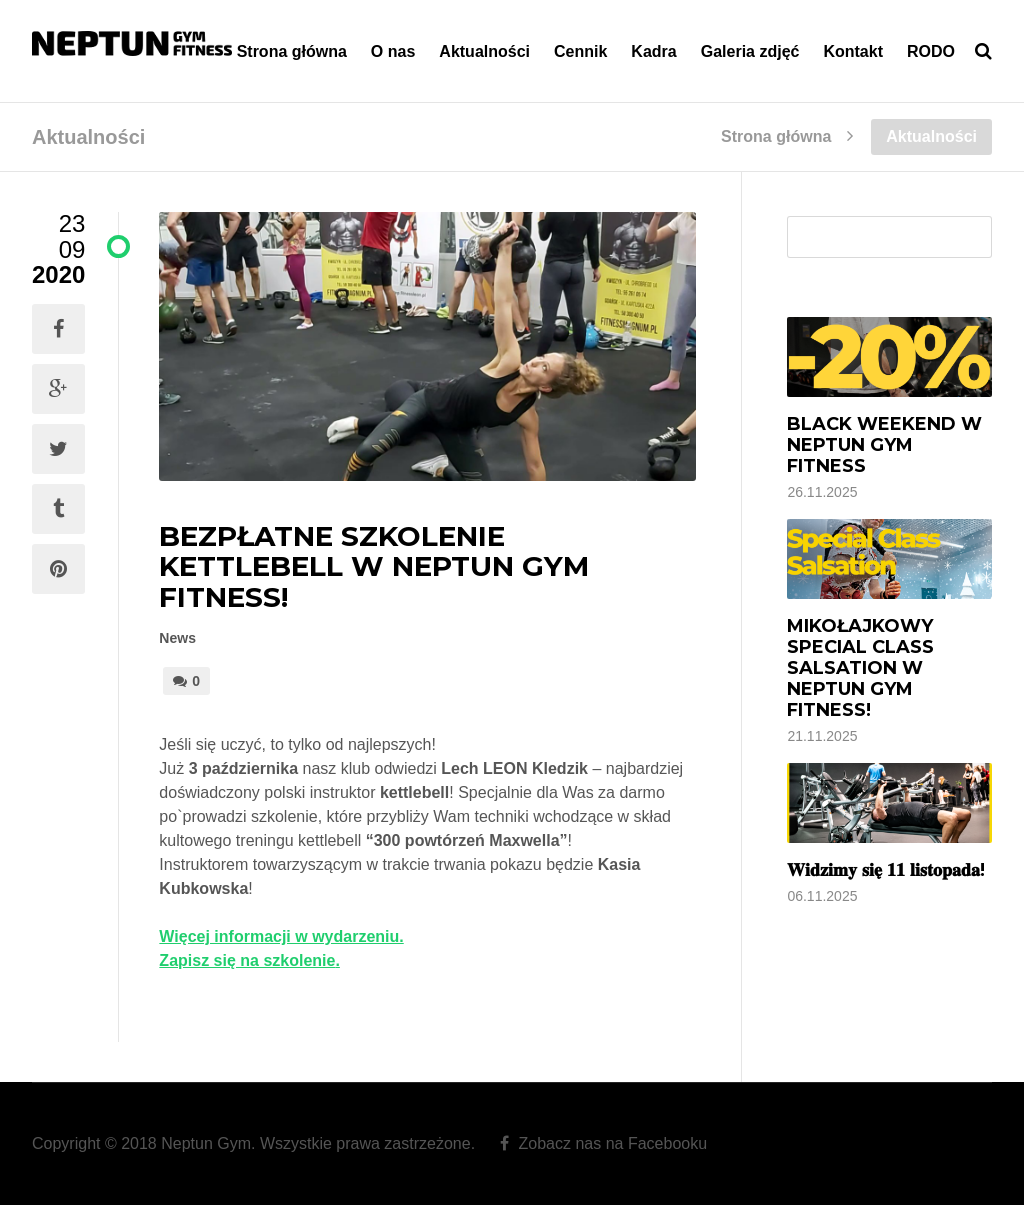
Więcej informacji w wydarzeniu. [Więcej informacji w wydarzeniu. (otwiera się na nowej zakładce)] (281, 936)
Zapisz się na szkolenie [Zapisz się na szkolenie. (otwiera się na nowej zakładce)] (247, 960)
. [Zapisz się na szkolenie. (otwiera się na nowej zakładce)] (337, 960)
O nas (393, 51)
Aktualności (484, 51)
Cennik (580, 51)
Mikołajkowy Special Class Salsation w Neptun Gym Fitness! (860, 668)
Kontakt (853, 51)
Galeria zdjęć (750, 51)
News (177, 638)
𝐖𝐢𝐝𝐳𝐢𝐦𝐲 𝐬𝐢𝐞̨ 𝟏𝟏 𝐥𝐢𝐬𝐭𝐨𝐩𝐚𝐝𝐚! (886, 870)
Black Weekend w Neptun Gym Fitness (884, 445)
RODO (931, 51)
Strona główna (292, 51)
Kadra (653, 51)
